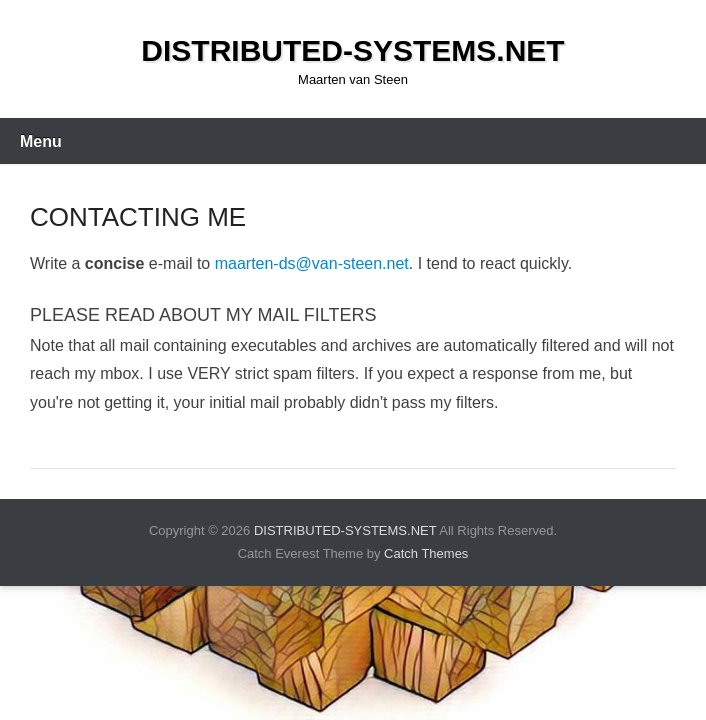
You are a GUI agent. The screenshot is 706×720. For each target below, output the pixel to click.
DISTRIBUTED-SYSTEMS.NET (352, 50)
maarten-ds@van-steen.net (312, 263)
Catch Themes (426, 553)
